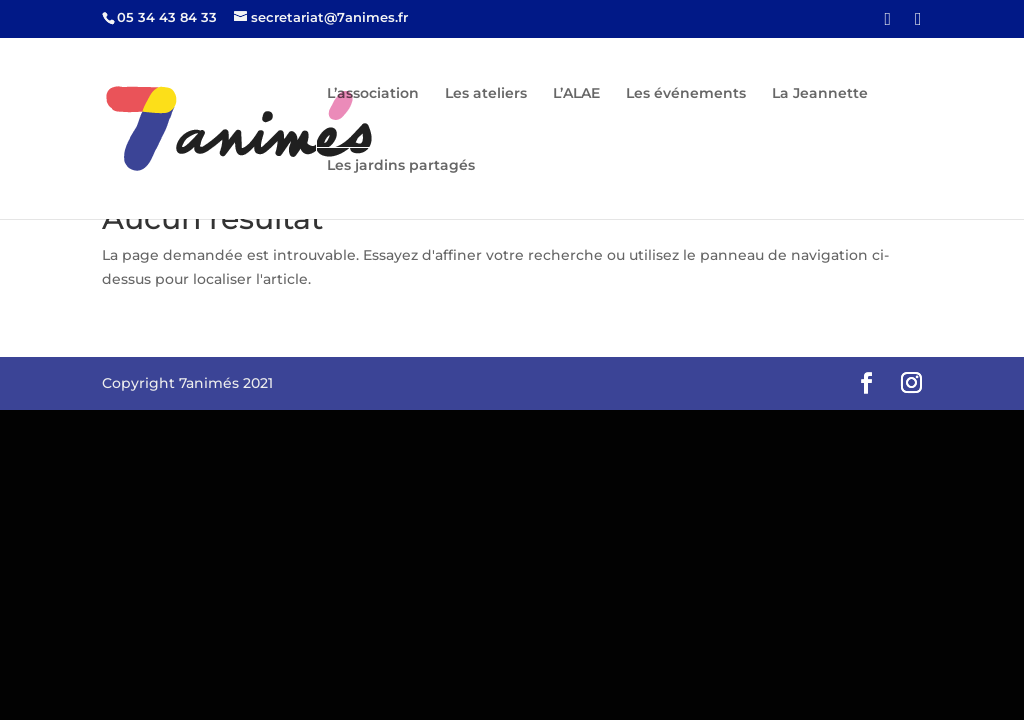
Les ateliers (486, 94)
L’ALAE (576, 94)
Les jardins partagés (401, 166)
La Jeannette (820, 94)
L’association (373, 94)
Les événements (686, 94)
